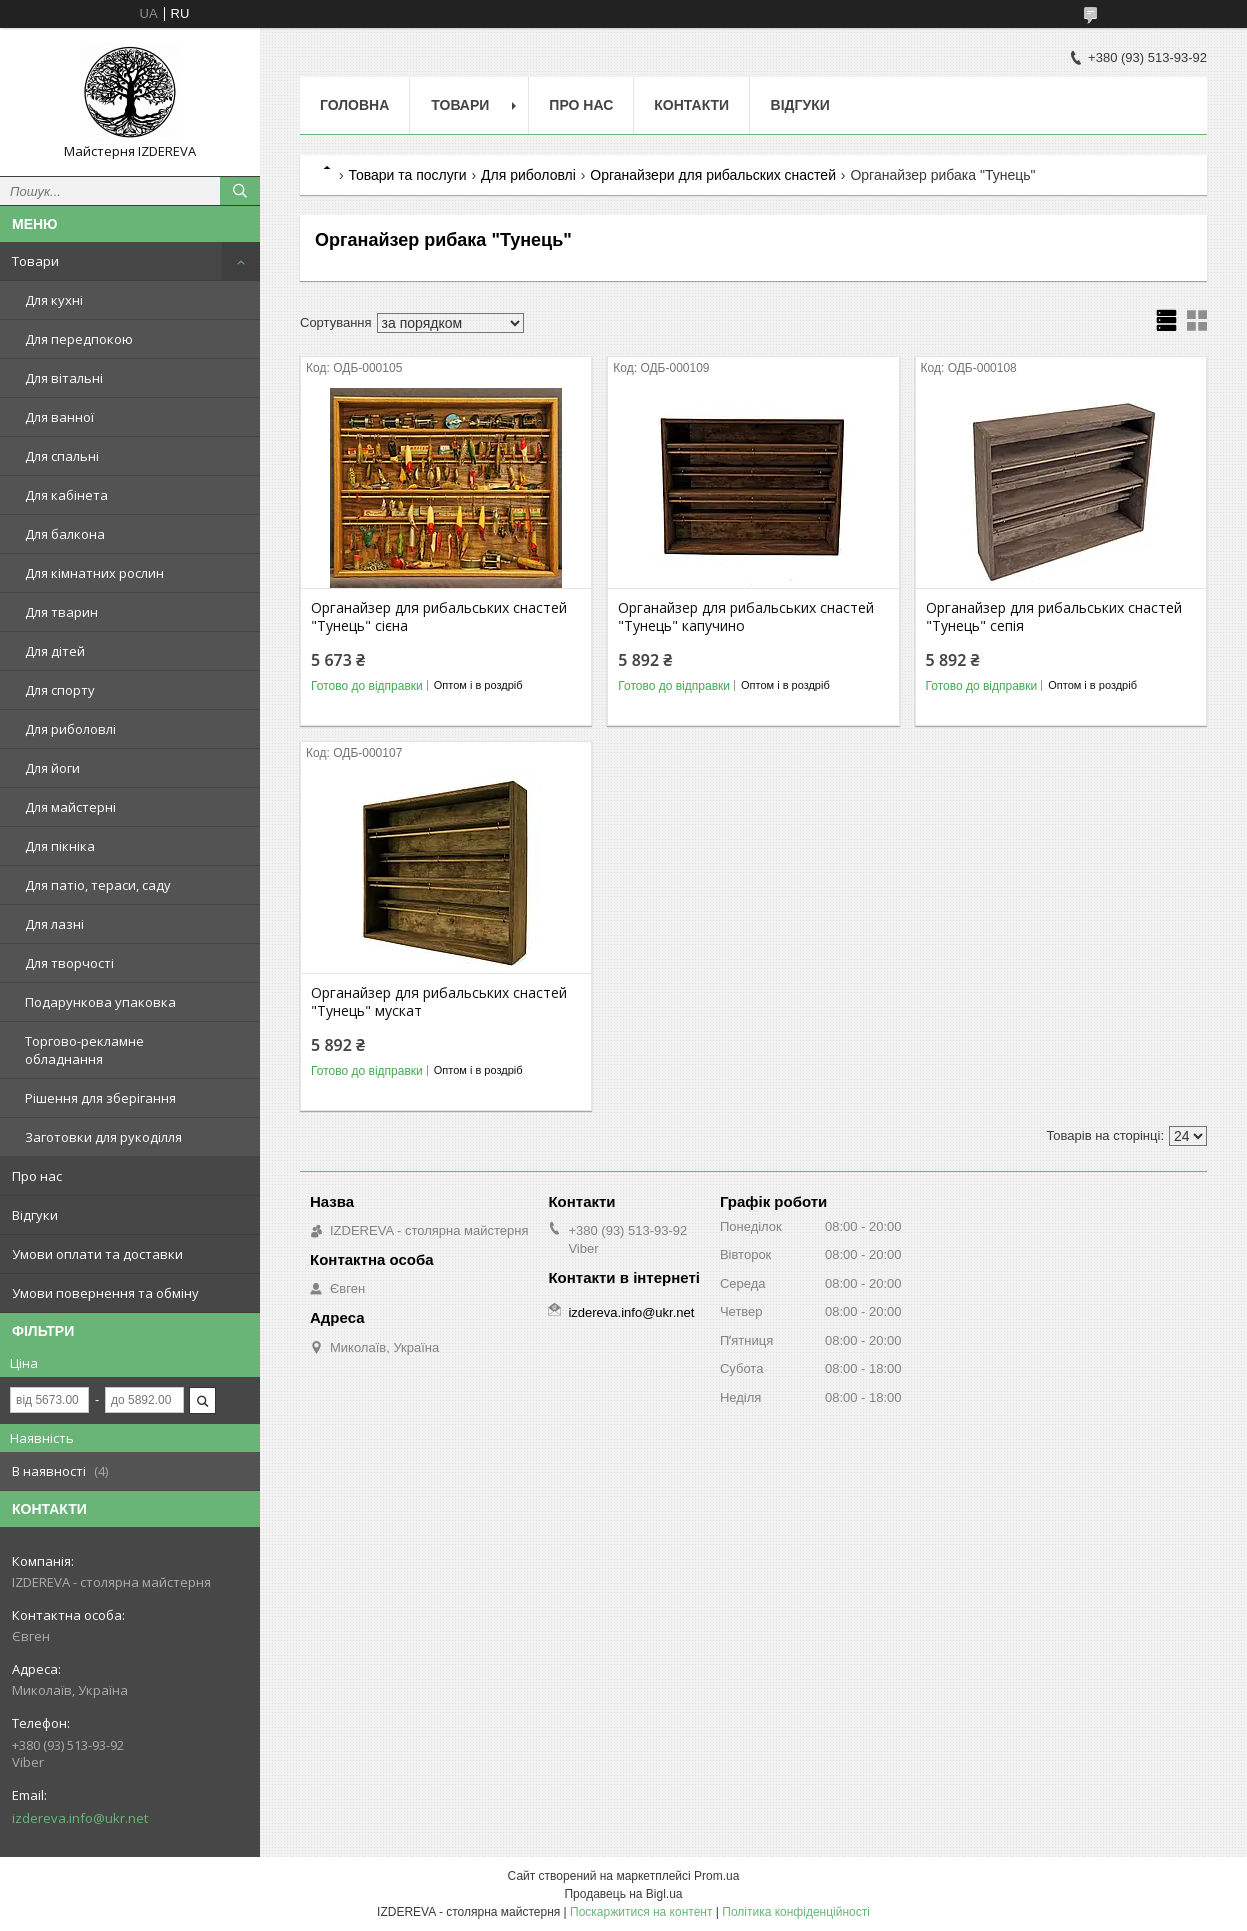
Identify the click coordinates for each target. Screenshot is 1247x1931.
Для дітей (55, 651)
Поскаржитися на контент (641, 1912)
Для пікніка (60, 846)
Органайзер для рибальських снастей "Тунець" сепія (1054, 617)
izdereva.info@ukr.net (80, 1818)
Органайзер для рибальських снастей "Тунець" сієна (439, 617)
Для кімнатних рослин (94, 573)
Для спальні (62, 456)
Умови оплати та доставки (97, 1254)
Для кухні (54, 300)
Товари (35, 261)
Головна (354, 105)
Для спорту (60, 690)
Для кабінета (66, 495)
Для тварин (61, 612)
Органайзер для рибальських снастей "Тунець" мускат (439, 1002)
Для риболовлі (70, 729)
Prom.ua (716, 1876)
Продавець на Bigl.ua (623, 1894)
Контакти (691, 105)
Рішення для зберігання (100, 1098)
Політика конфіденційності (796, 1912)
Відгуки (35, 1215)
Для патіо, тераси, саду (98, 885)
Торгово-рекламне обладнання (84, 1050)
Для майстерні (70, 807)
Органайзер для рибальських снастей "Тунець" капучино (746, 617)
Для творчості (69, 963)
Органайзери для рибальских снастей (713, 175)
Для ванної (59, 417)
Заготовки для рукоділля (103, 1137)
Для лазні (54, 924)
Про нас (37, 1176)
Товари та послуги (407, 175)
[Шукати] (240, 191)
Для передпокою (79, 339)
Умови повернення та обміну (105, 1293)
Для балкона (65, 534)
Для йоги (52, 768)
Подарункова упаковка (100, 1002)
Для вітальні (64, 378)
